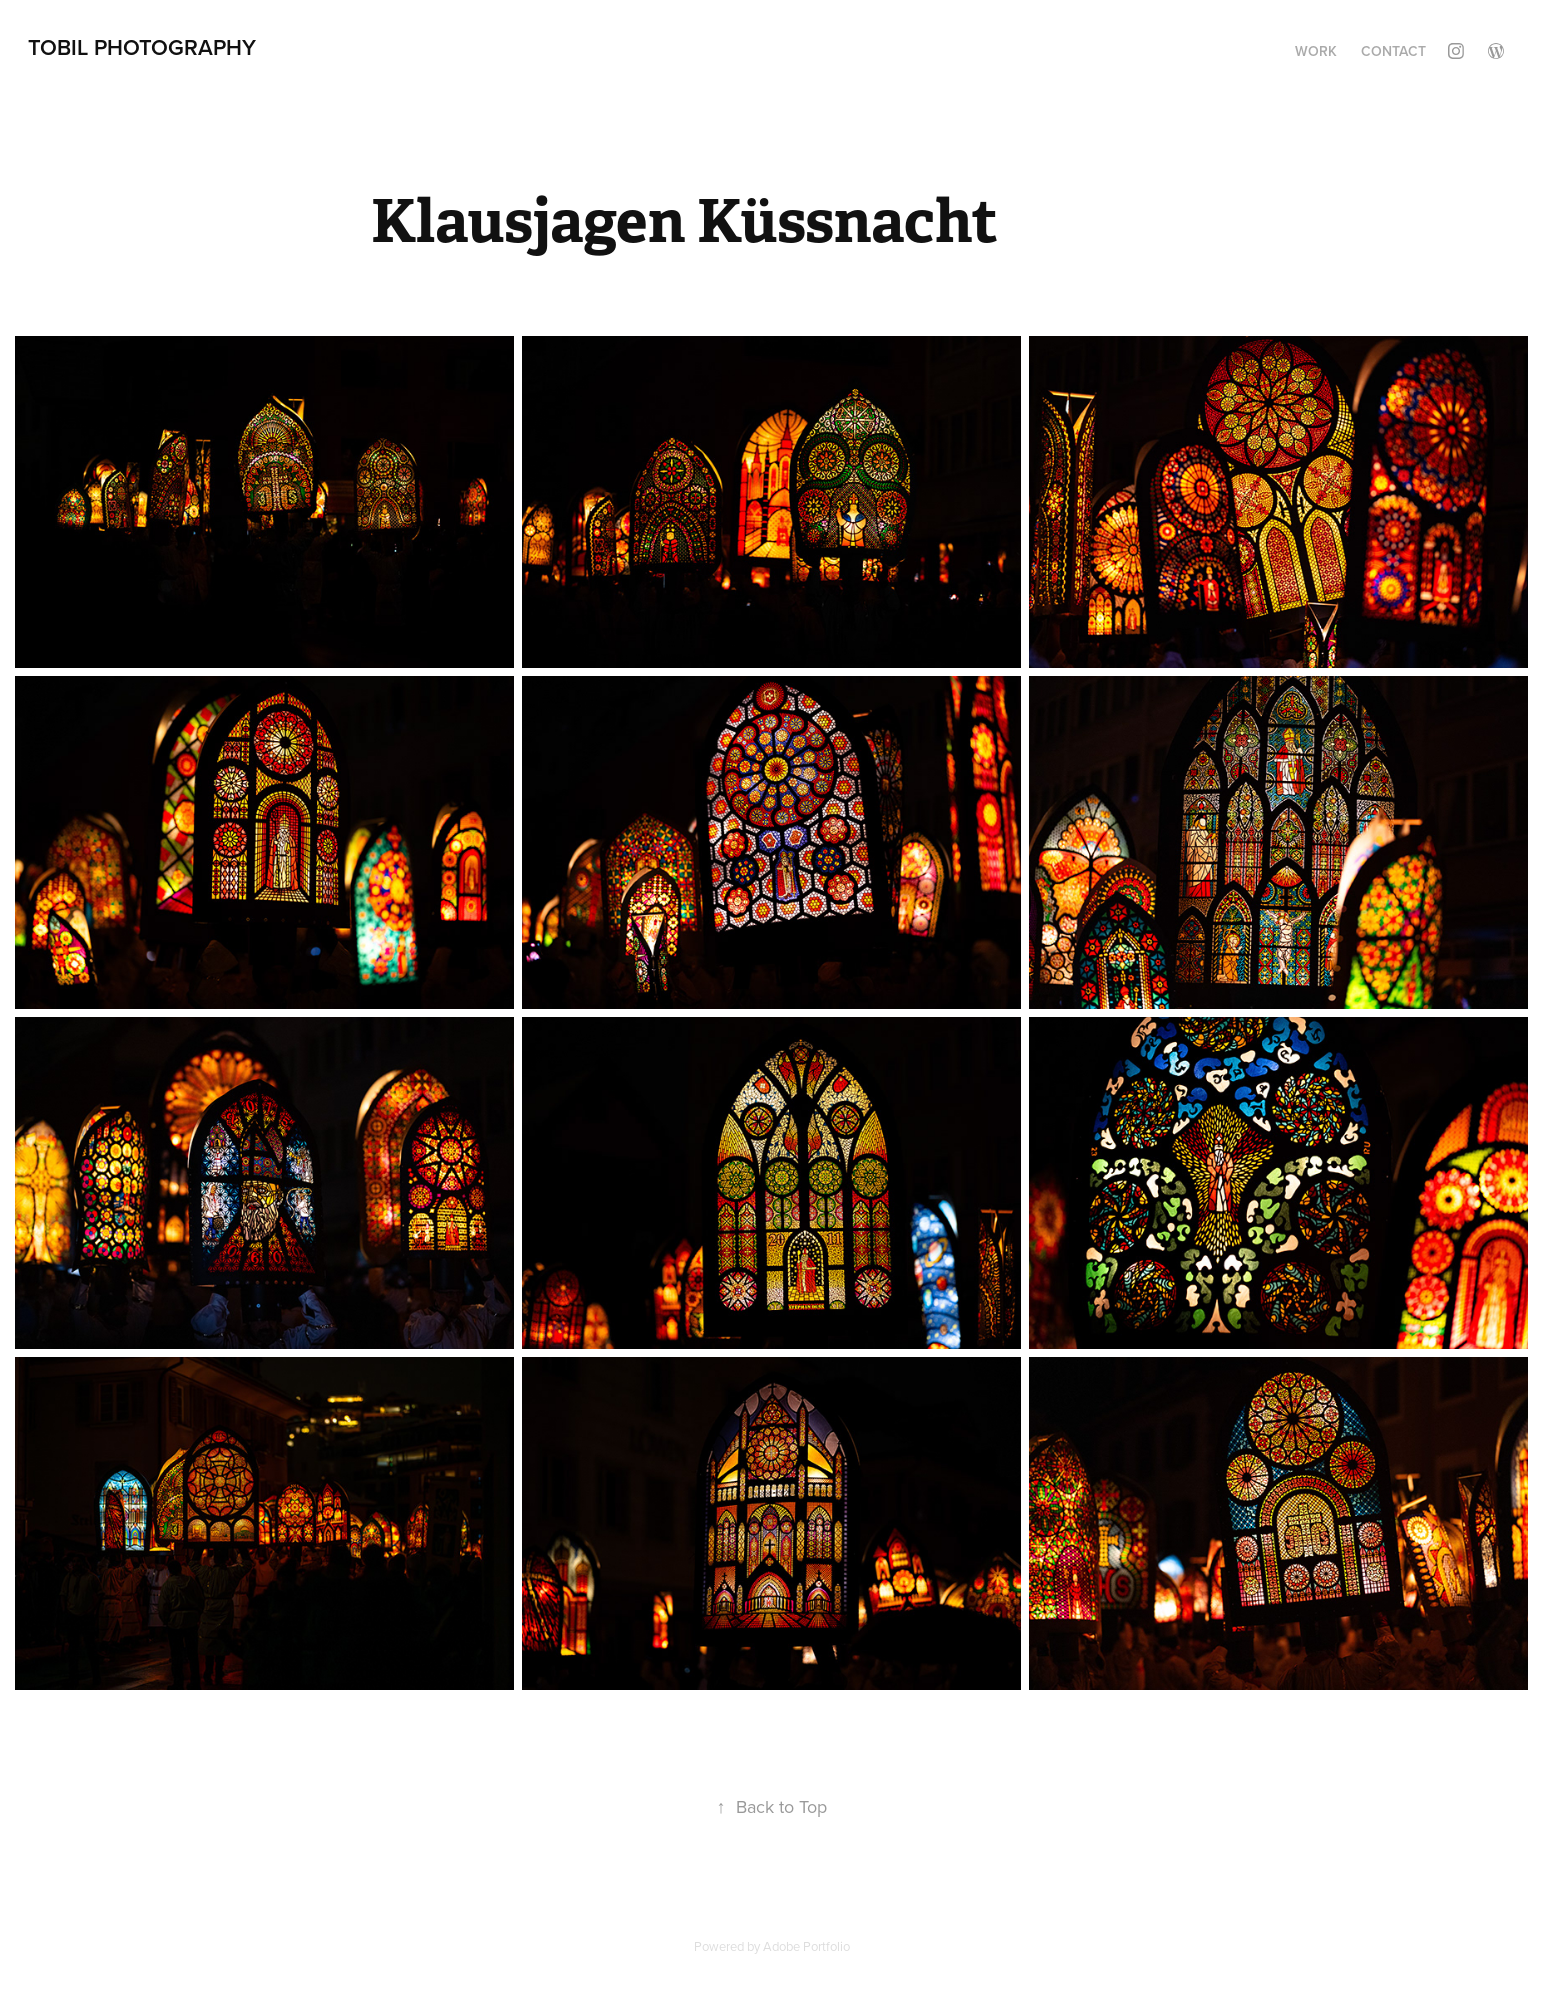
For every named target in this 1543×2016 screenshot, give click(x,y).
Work (1316, 51)
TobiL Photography (142, 47)
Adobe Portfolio (806, 1946)
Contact (1393, 51)
